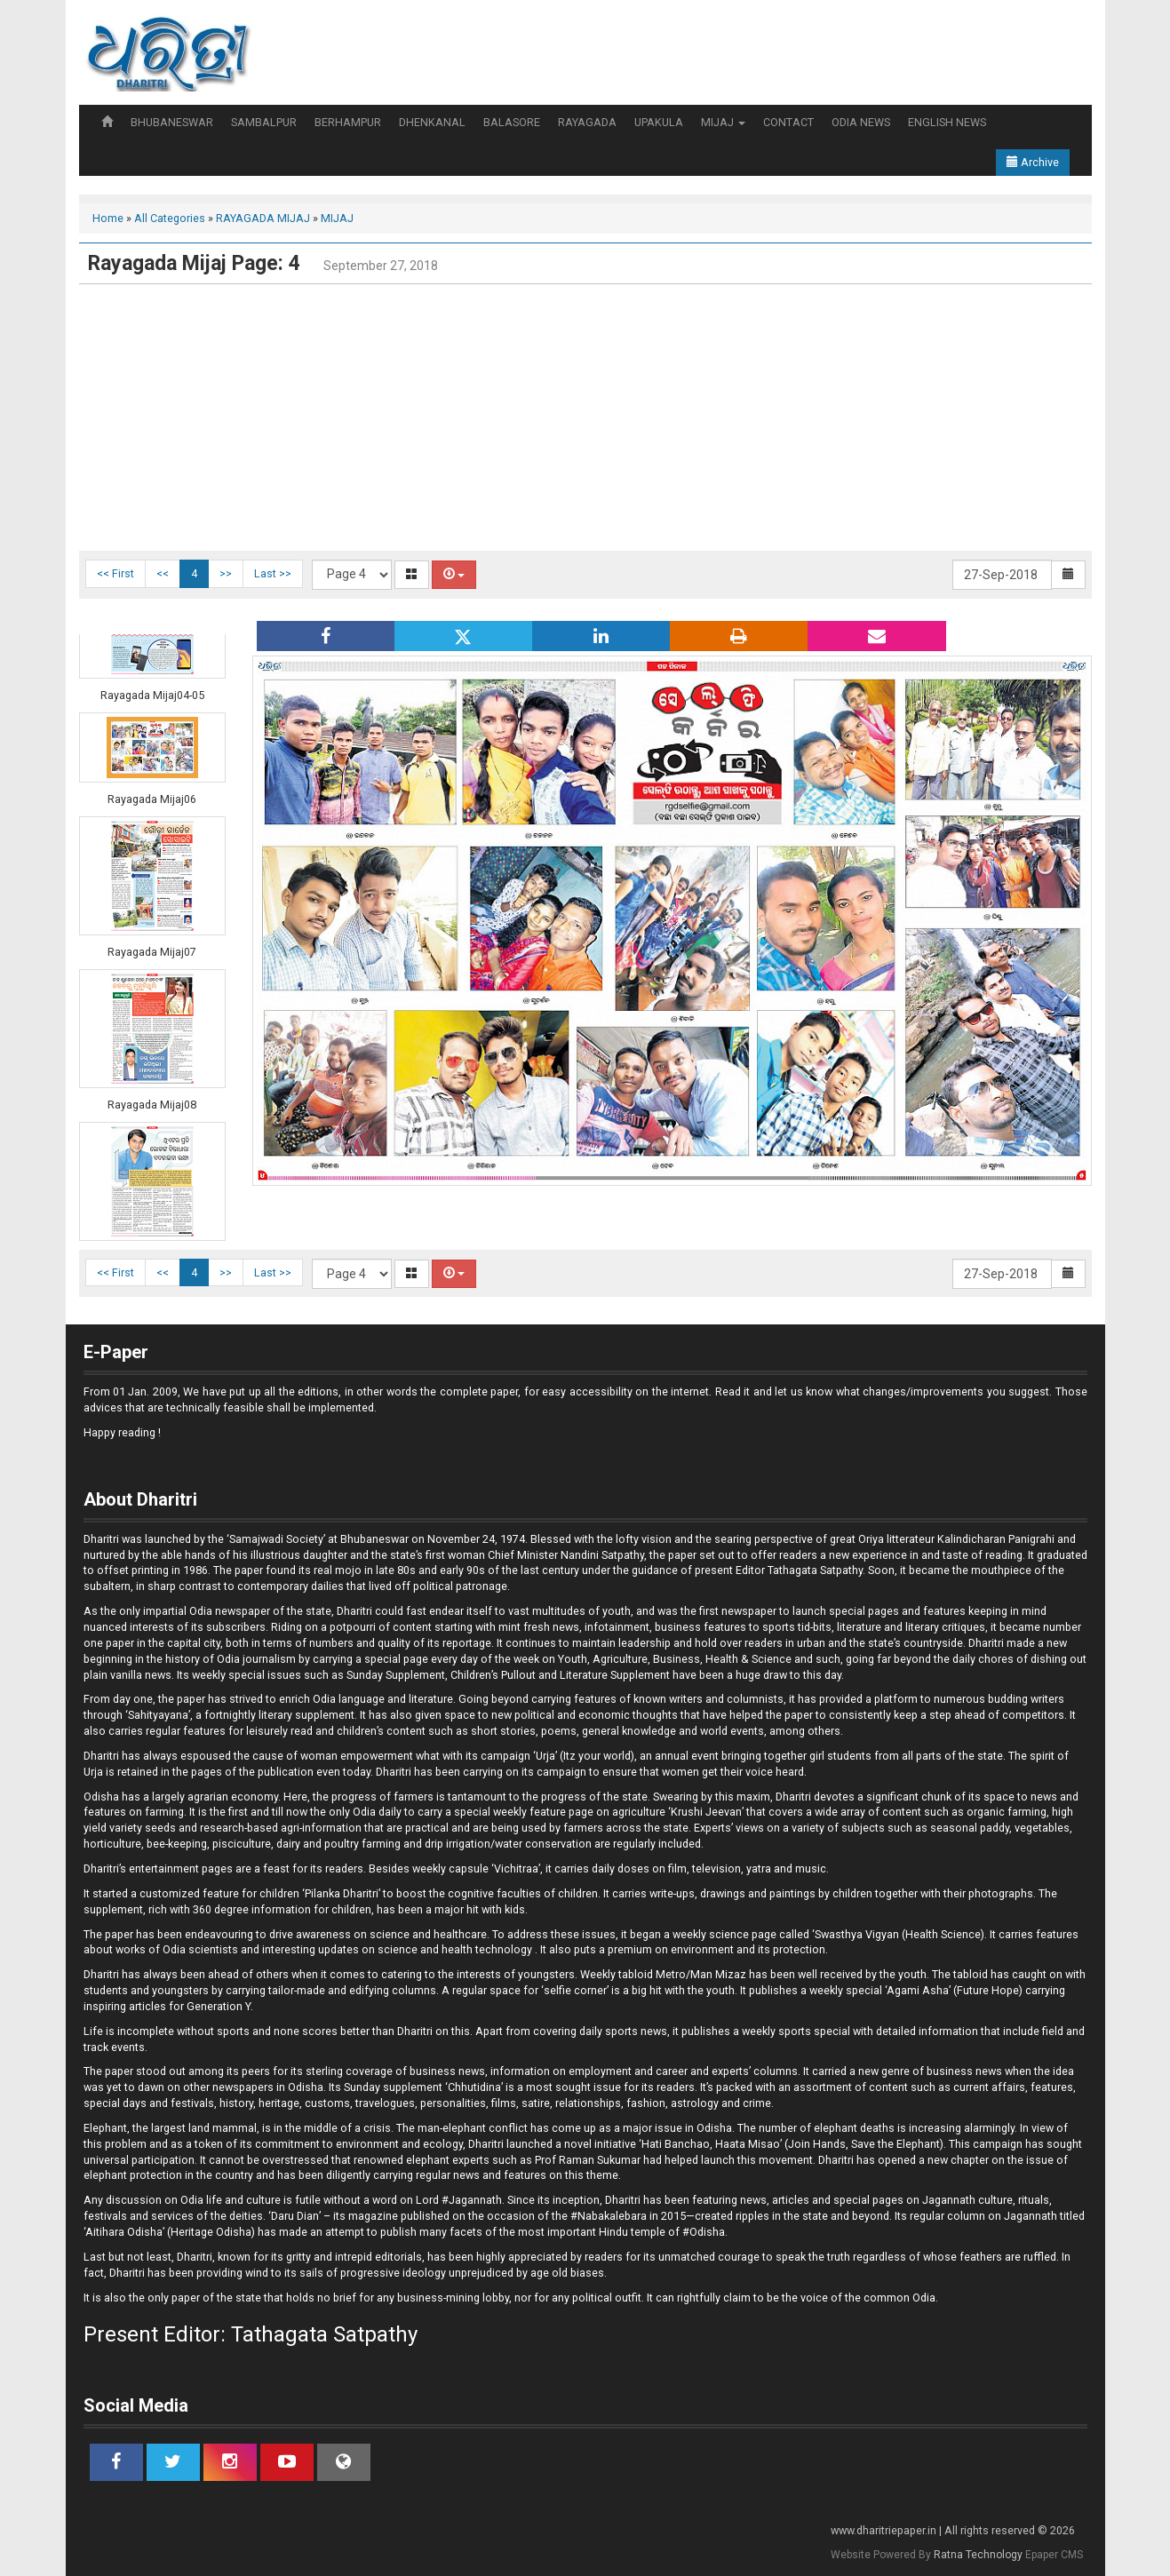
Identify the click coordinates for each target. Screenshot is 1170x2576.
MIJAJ (723, 122)
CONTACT (788, 122)
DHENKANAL (432, 122)
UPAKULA (658, 122)
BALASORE (511, 122)
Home (107, 218)
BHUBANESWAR (172, 122)
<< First (115, 573)
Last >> (272, 573)
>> (225, 573)
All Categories (169, 218)
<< (162, 573)
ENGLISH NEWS (947, 122)
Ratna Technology (978, 2554)
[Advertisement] (585, 417)
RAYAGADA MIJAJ (263, 218)
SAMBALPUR (264, 122)
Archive (1033, 162)
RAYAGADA (587, 122)
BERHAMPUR (347, 122)
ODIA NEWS (861, 122)
